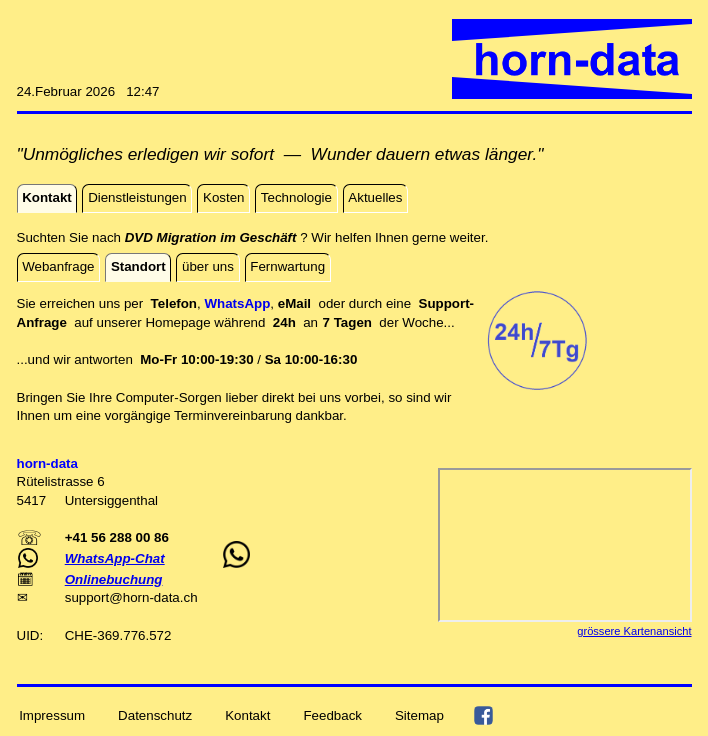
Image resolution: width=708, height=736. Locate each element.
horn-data (151, 597)
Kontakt (247, 714)
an (324, 322)
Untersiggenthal (111, 500)
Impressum (52, 714)
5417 (33, 500)
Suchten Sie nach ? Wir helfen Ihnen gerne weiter (251, 237)
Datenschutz (155, 714)
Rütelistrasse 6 (61, 481)
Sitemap (419, 714)
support (87, 597)
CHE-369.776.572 (118, 635)
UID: (32, 635)
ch (190, 597)
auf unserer (109, 322)
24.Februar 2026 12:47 (88, 91)
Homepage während (208, 322)
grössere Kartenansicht (634, 631)
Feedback (332, 714)
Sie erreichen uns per (84, 303)
